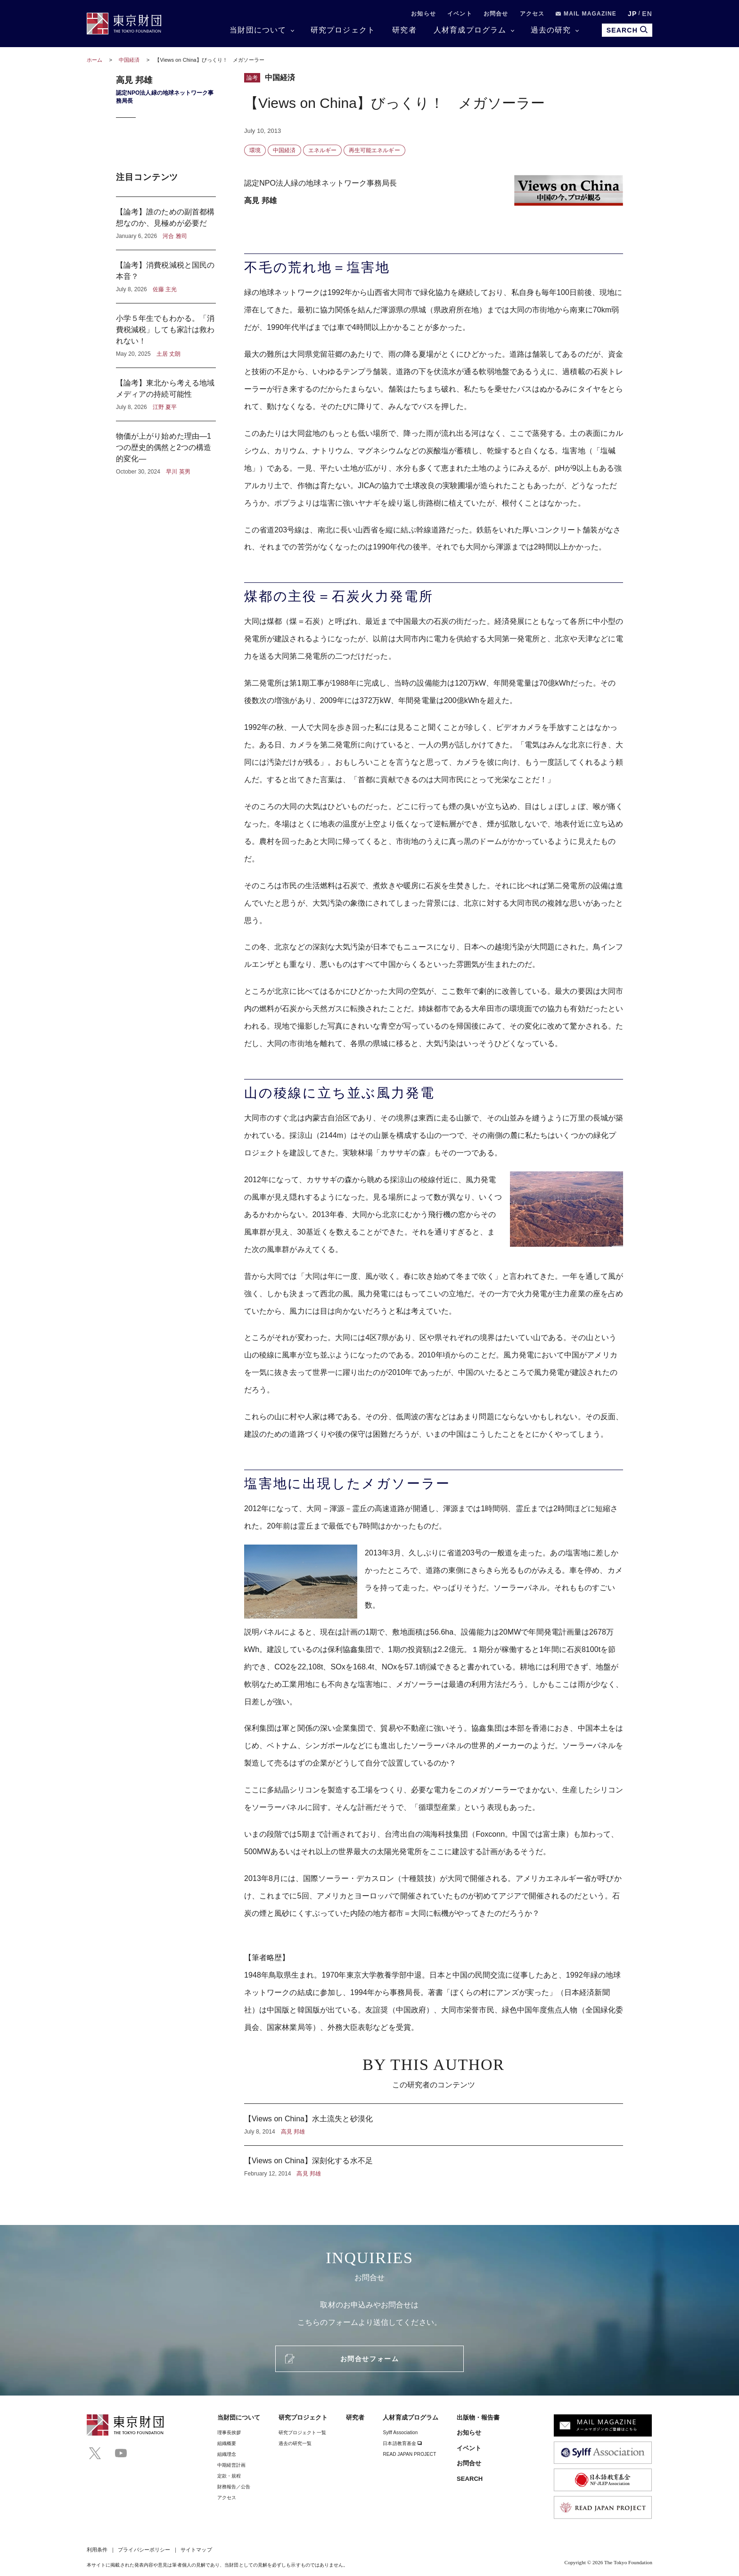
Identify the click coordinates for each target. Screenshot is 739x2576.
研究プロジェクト (343, 30)
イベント (459, 13)
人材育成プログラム (470, 30)
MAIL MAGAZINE (586, 13)
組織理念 (226, 2454)
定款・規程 (229, 2475)
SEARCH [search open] (627, 30)
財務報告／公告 (234, 2486)
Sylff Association (400, 2432)
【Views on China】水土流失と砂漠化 (433, 2124)
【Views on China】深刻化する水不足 (433, 2162)
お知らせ (423, 13)
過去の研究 (551, 30)
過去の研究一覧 (295, 2443)
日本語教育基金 (402, 2443)
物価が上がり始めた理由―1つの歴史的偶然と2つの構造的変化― (166, 448)
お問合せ (496, 13)
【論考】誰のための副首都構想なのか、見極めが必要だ (166, 223)
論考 (252, 77)
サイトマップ (196, 2549)
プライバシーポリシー (144, 2549)
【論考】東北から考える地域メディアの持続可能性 (166, 394)
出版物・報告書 (478, 2417)
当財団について (258, 30)
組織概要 (226, 2443)
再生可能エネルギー (374, 150)
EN (647, 13)
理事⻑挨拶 (229, 2432)
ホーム (94, 60)
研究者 (404, 30)
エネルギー (322, 150)
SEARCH (470, 2478)
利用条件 (97, 2549)
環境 (255, 150)
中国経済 (130, 60)
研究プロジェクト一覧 (302, 2432)
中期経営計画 (231, 2465)
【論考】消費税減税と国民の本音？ (166, 276)
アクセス (532, 13)
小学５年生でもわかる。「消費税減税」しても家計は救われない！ (166, 335)
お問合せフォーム (369, 2359)
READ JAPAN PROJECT (409, 2454)
